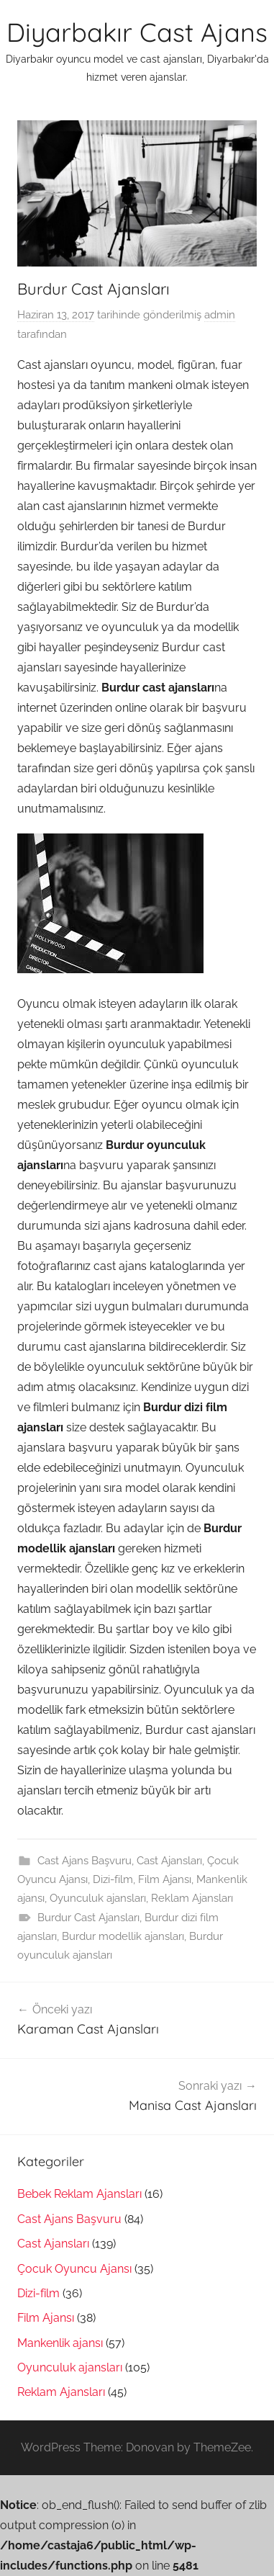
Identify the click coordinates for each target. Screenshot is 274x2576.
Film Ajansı (164, 1879)
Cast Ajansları (169, 1860)
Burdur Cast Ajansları (88, 1917)
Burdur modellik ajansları (123, 1936)
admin (219, 314)
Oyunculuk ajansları (98, 1898)
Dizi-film (113, 1879)
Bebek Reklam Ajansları (79, 2194)
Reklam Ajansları (192, 1898)
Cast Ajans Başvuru (84, 1860)
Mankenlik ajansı (60, 2343)
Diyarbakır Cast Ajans (137, 32)
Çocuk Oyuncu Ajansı (74, 2269)
